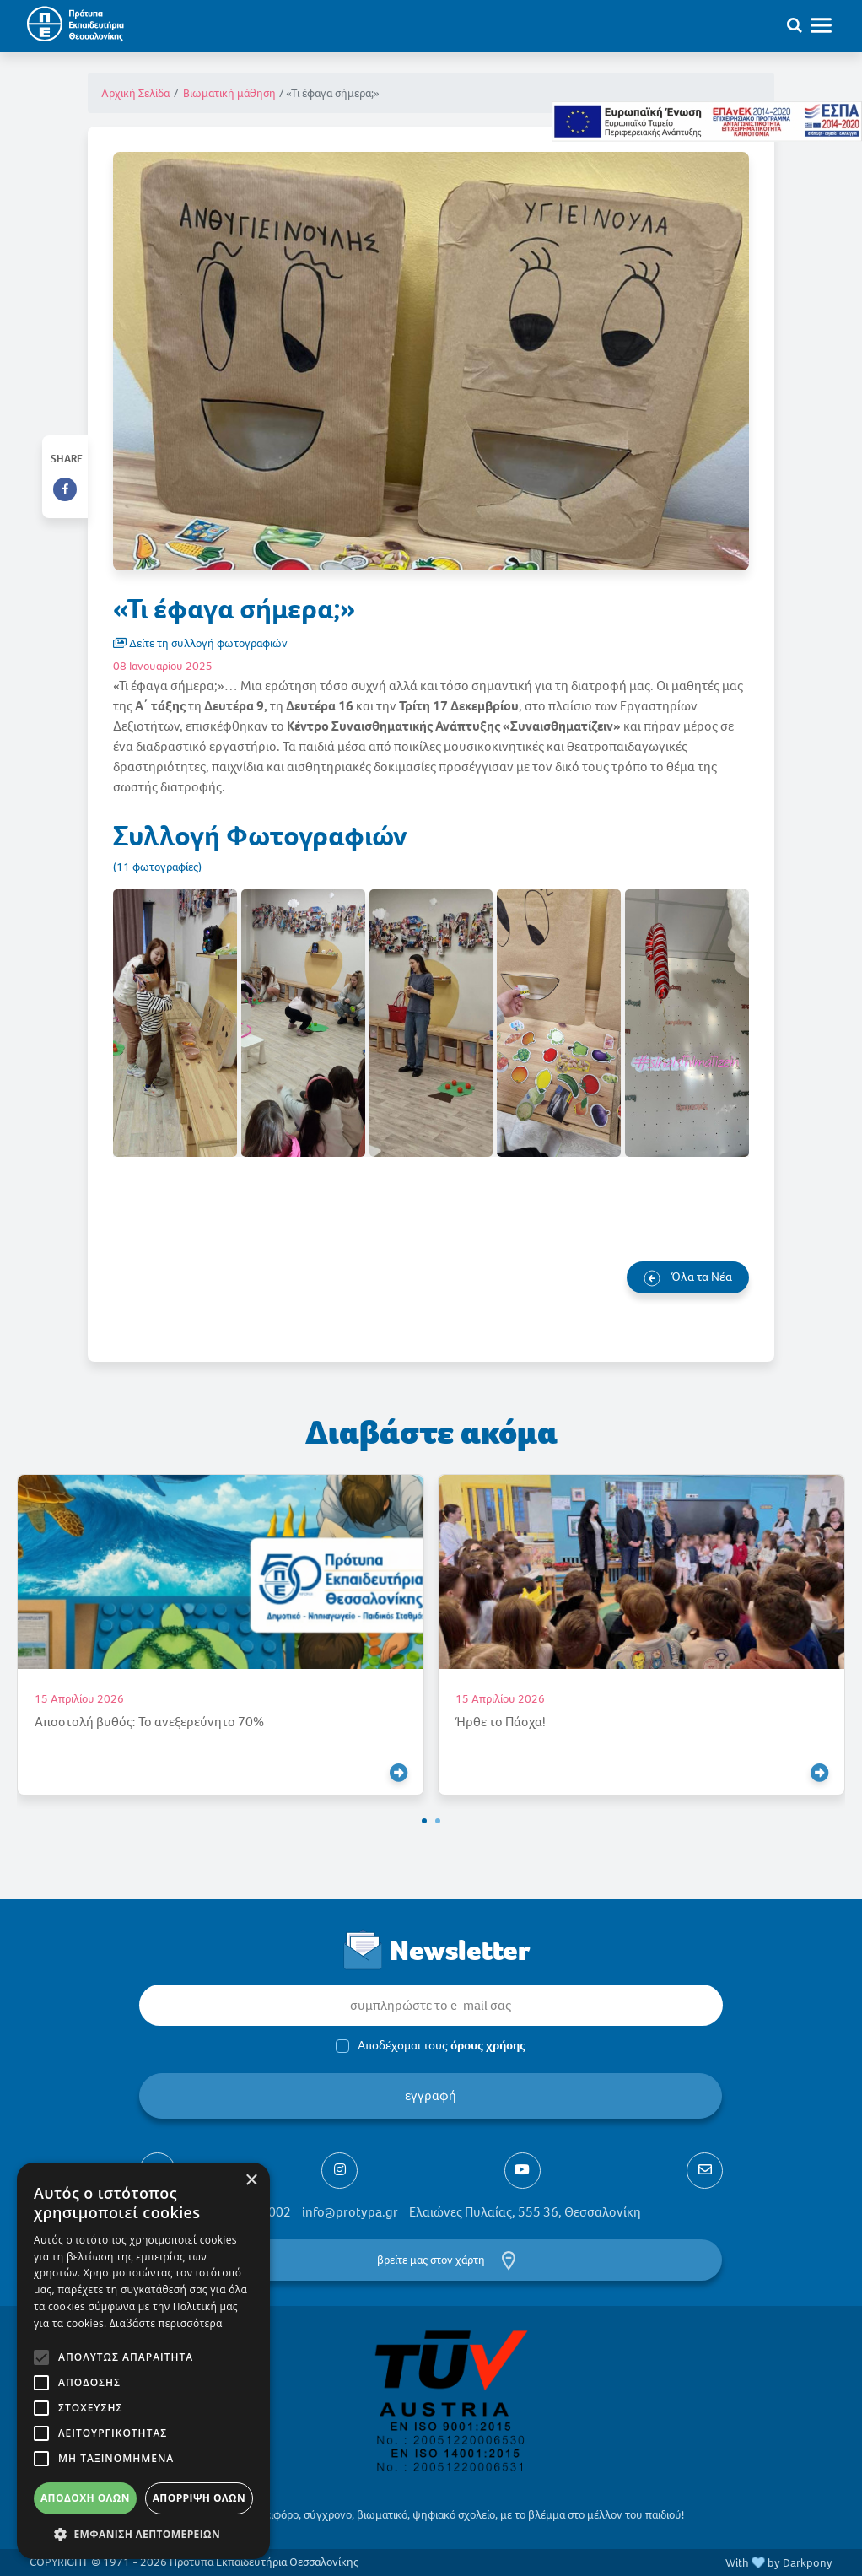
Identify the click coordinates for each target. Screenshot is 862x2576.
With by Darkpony (778, 2563)
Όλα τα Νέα (688, 1277)
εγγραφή (430, 2095)
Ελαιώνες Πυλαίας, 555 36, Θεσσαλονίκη (525, 2212)
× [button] (251, 2180)
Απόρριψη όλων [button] (199, 2498)
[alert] (143, 2361)
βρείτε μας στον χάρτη (431, 2260)
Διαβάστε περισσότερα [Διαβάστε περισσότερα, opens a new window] (166, 2323)
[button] (424, 1821)
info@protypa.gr (350, 2212)
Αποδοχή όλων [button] (85, 2498)
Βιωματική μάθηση (229, 93)
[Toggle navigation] (829, 24)
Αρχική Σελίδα (135, 93)
